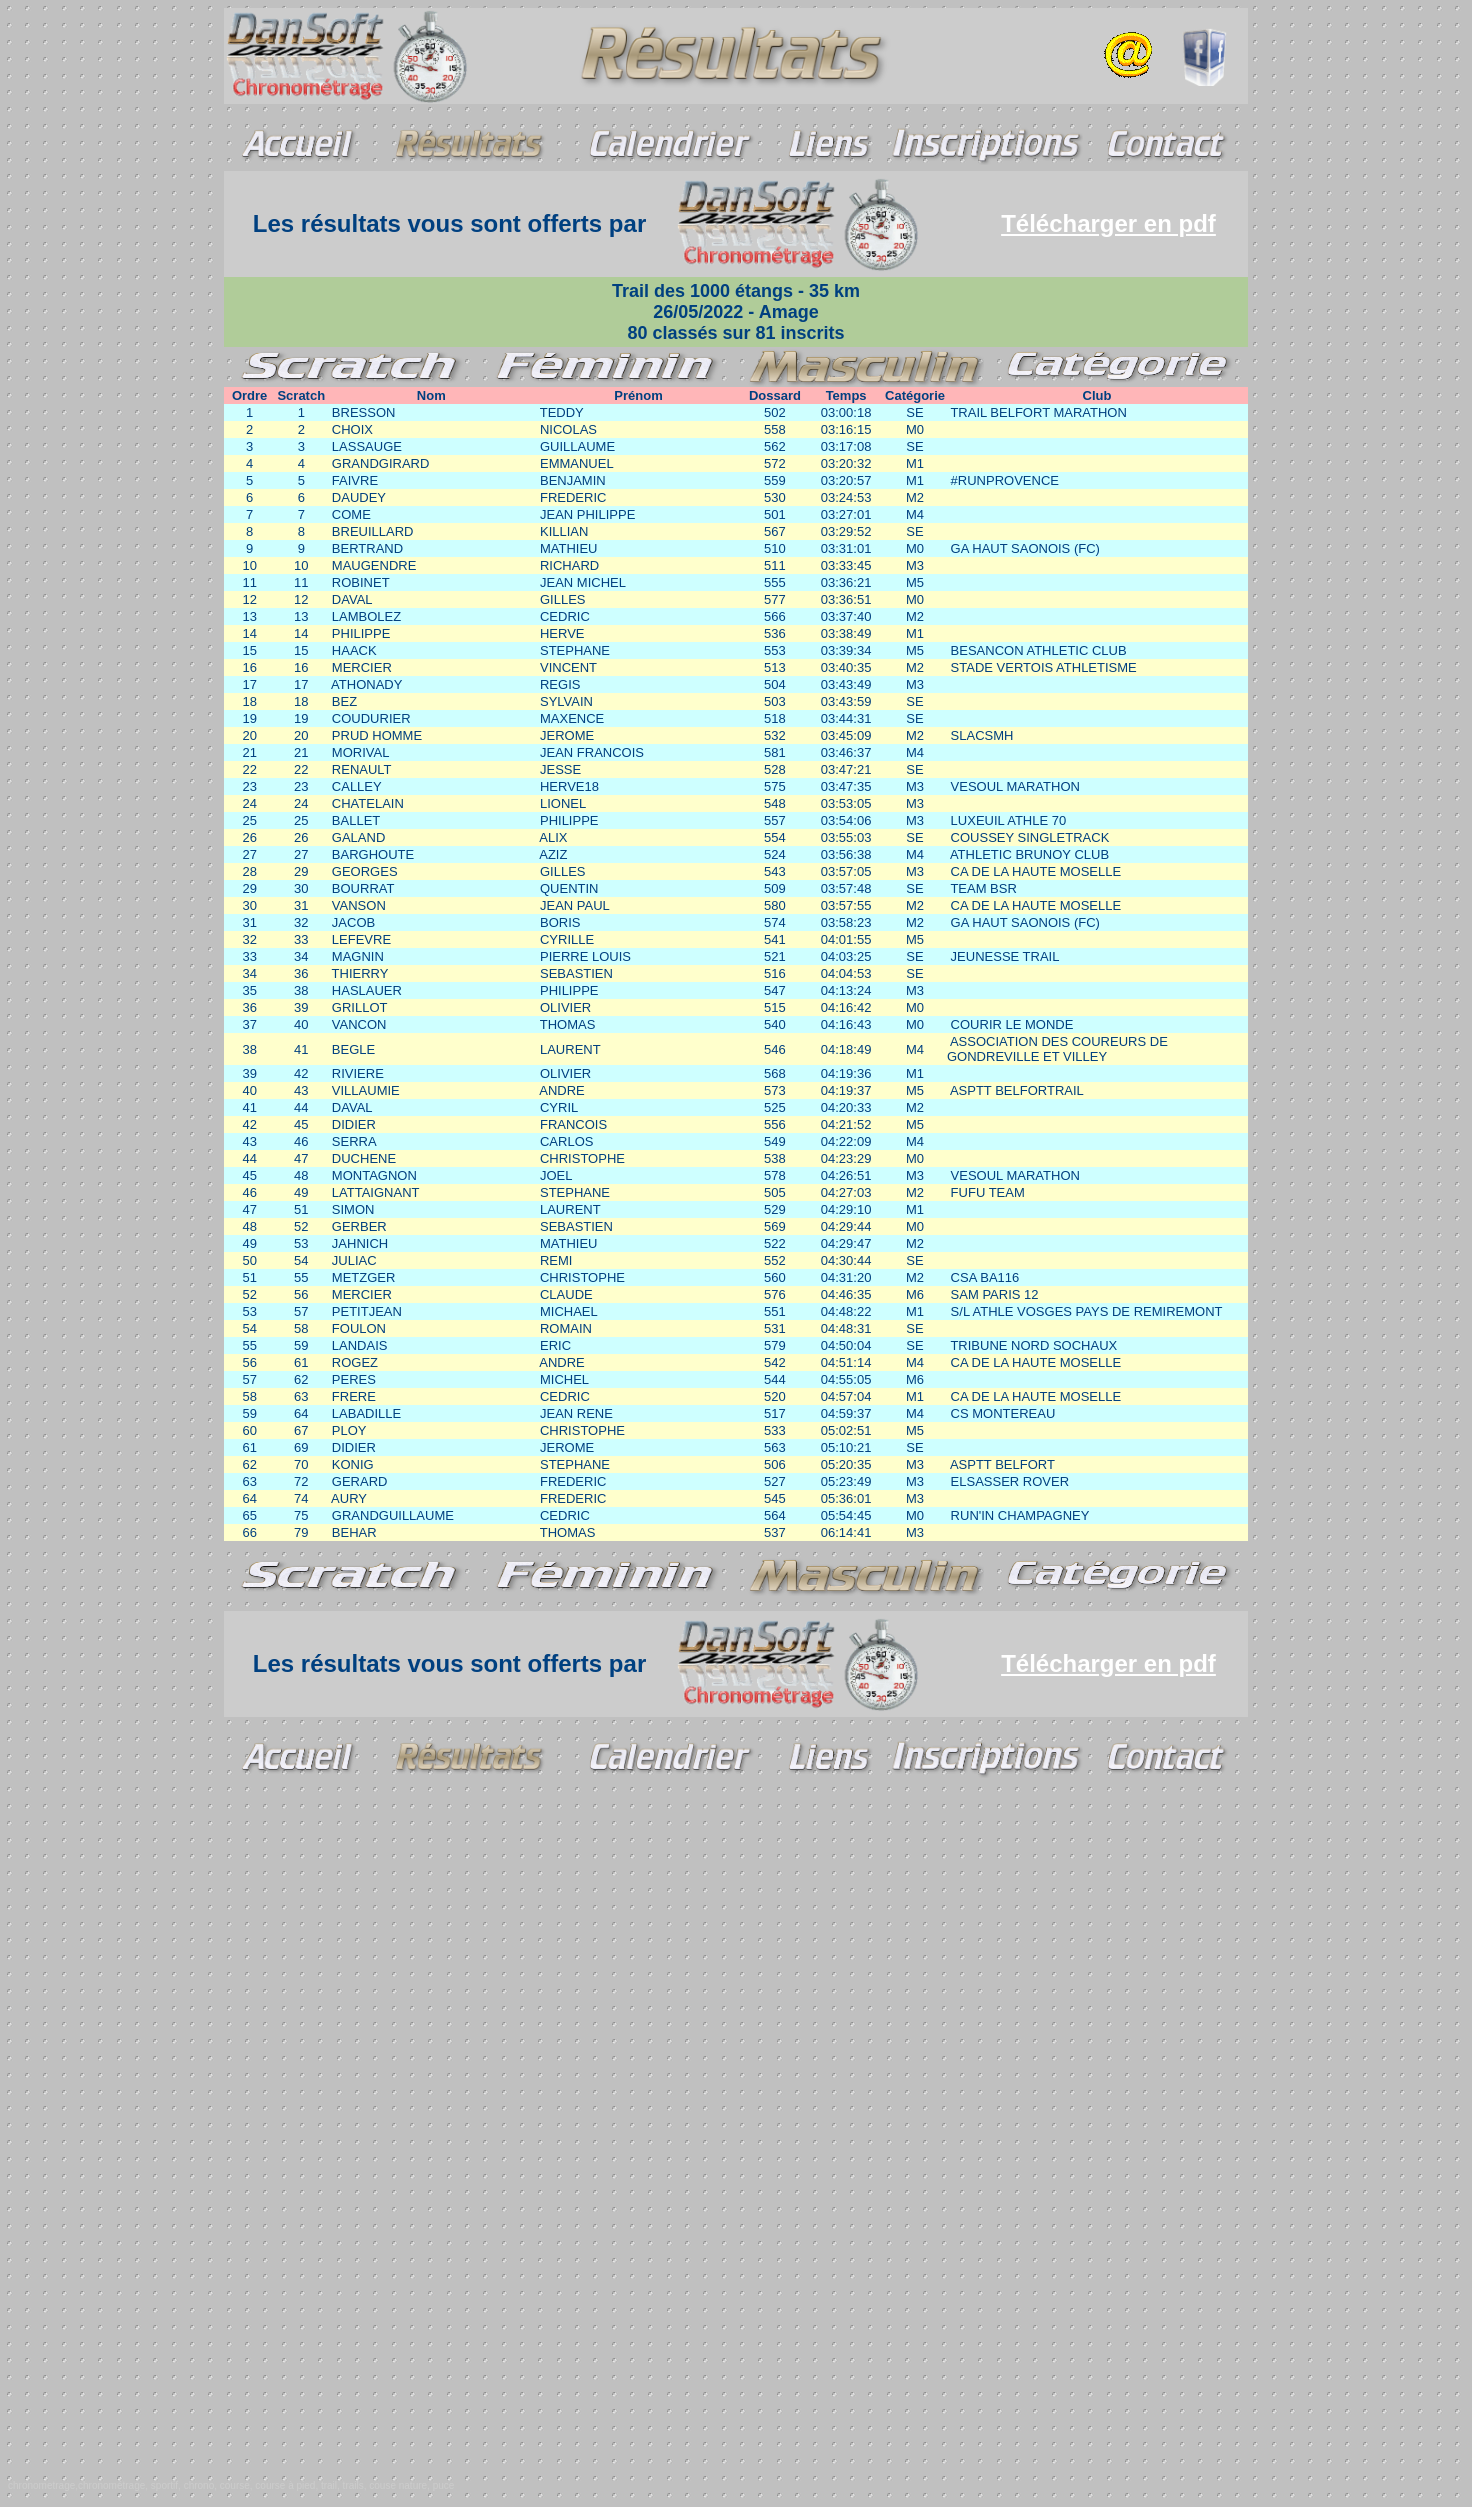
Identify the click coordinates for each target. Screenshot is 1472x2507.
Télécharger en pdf (1108, 223)
